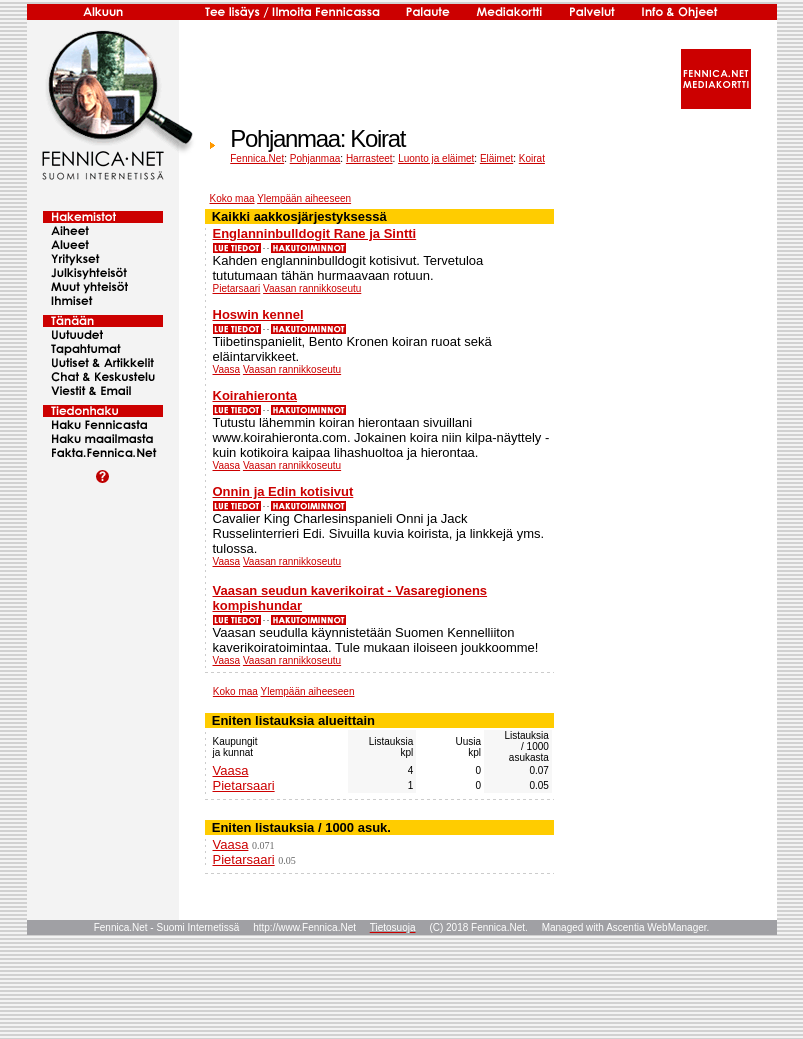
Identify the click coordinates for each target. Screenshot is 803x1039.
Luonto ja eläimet (436, 158)
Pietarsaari (237, 288)
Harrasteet (369, 158)
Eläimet (496, 158)
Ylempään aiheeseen (304, 198)
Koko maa (232, 198)
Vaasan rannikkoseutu (312, 288)
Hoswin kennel (258, 314)
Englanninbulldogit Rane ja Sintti (315, 233)
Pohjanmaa (315, 158)
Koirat (532, 158)
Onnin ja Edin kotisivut (283, 491)
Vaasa (227, 369)
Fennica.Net (257, 158)
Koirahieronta (255, 395)
